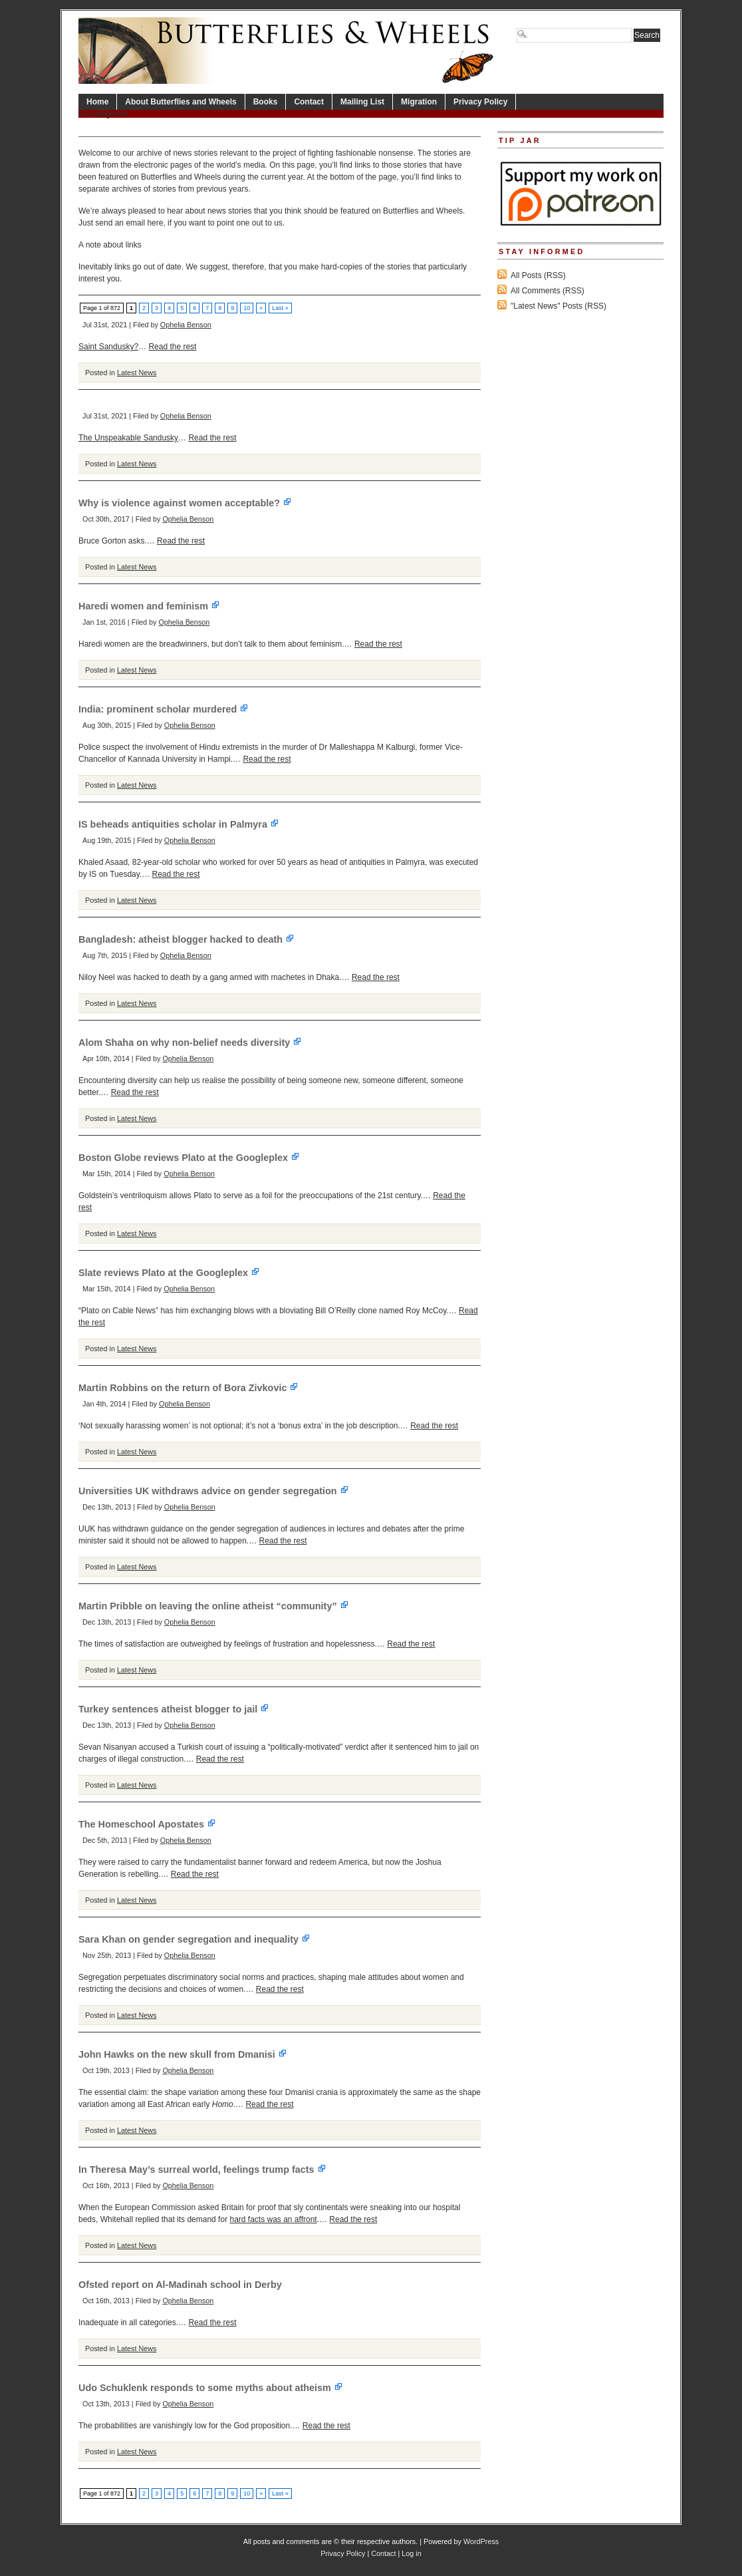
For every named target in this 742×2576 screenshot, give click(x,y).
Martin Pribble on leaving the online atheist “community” (213, 1606)
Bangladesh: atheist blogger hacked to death (186, 939)
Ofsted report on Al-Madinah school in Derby (180, 2284)
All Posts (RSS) (538, 275)
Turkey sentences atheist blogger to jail (173, 1709)
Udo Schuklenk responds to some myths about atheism (210, 2387)
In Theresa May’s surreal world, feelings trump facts (202, 2169)
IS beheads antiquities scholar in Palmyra (178, 824)
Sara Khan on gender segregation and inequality (194, 1939)
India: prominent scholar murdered (163, 709)
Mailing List (362, 101)
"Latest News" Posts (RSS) (558, 306)
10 (246, 308)
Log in (411, 2553)
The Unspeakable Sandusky (128, 437)
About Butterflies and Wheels (180, 101)
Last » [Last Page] (280, 308)
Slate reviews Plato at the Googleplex (169, 1272)
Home (97, 101)
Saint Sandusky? (108, 346)
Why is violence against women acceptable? (185, 503)
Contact (309, 101)
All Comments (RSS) (547, 290)
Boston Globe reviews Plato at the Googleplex (189, 1157)
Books (265, 101)
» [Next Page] (261, 308)
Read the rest (172, 346)
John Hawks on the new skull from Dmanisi (182, 2054)
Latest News (136, 373)
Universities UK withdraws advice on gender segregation (213, 1491)
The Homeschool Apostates (147, 1824)
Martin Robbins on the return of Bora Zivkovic (188, 1387)
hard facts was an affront (272, 2219)
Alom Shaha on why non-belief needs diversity (190, 1042)
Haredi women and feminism (149, 606)
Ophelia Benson (185, 325)
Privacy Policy (480, 101)
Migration (419, 101)
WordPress (481, 2541)
